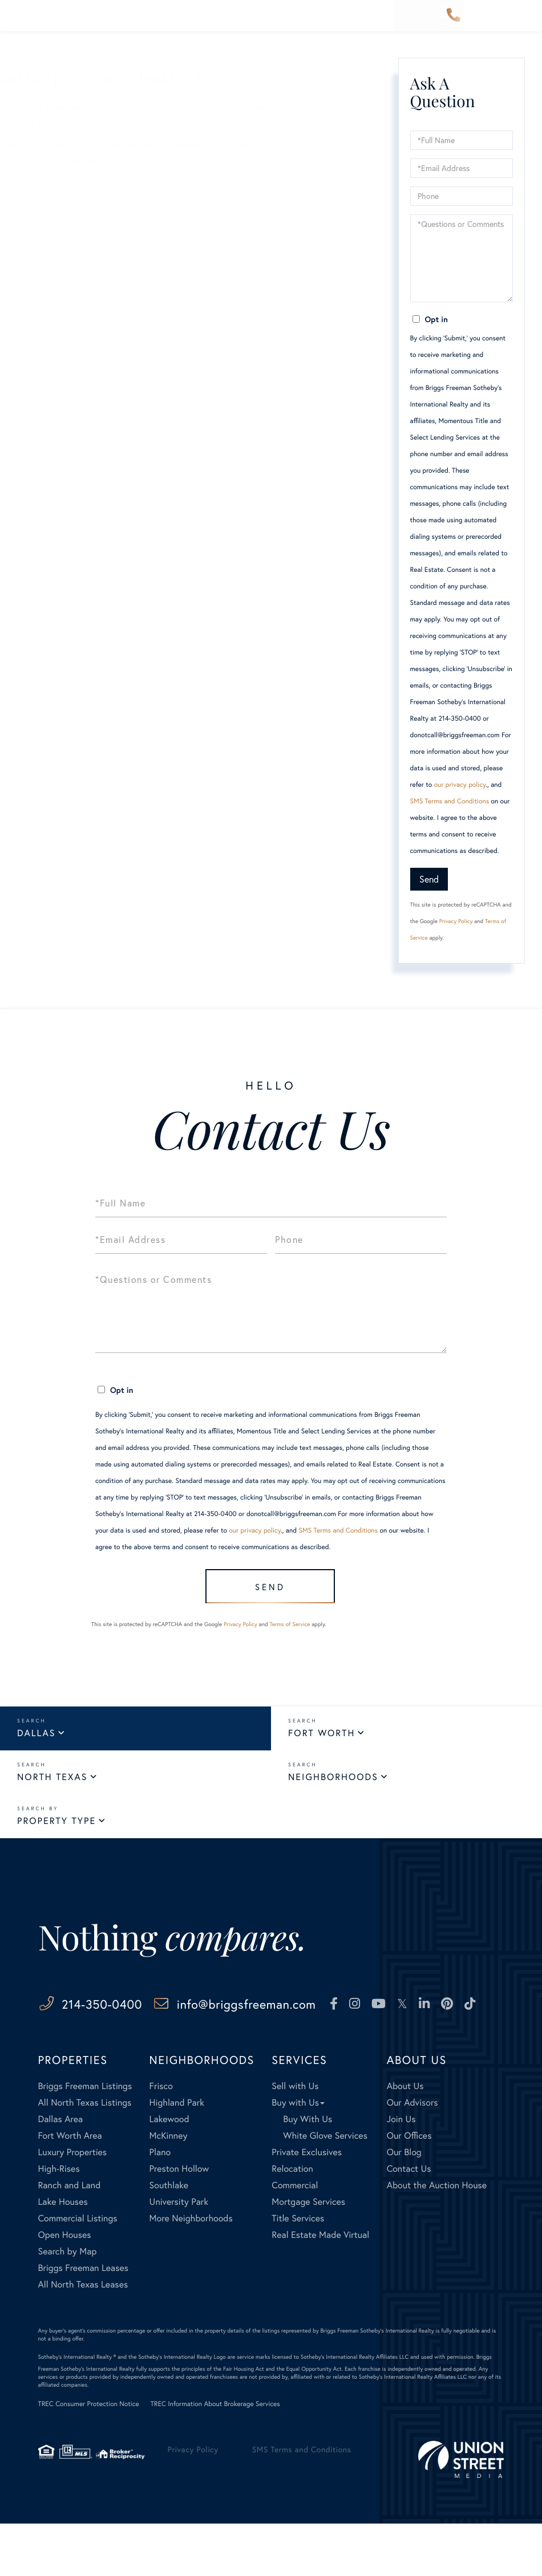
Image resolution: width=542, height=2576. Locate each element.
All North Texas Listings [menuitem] (85, 2155)
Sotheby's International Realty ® (77, 2409)
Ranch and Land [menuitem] (69, 2238)
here (196, 145)
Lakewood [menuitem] (169, 2171)
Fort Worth (321, 1740)
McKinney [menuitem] (168, 2188)
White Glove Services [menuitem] (325, 2188)
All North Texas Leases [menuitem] (83, 2337)
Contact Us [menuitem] (409, 2221)
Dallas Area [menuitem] (60, 2171)
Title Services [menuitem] (298, 2271)
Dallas (36, 1740)
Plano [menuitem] (160, 2205)
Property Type (56, 1828)
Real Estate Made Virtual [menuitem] (320, 2287)
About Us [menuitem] (405, 2138)
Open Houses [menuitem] (64, 2287)
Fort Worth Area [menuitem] (70, 2188)
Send (429, 879)
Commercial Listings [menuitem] (78, 2271)
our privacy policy (460, 785)
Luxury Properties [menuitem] (72, 2205)
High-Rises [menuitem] (59, 2221)
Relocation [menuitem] (292, 2221)
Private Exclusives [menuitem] (307, 2205)
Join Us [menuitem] (401, 2171)
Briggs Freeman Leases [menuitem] (83, 2320)
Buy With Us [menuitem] (307, 2171)
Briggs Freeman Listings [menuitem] (85, 2138)
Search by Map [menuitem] (67, 2304)
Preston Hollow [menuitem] (179, 2221)
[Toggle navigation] (524, 15)
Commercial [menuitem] (295, 2238)
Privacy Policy (456, 921)
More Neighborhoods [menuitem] (191, 2271)
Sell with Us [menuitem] (295, 2138)
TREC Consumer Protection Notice (88, 2456)
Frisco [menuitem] (161, 2138)
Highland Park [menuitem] (176, 2155)
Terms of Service (289, 1631)
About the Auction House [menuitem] (437, 2238)
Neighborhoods (333, 1784)
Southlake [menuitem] (168, 2238)
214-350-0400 (454, 16)
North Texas (52, 1784)
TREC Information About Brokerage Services (215, 2456)
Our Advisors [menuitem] (412, 2155)
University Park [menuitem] (179, 2254)
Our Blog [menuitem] (404, 2205)
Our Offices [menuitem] (409, 2188)
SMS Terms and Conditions (450, 801)
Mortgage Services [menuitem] (308, 2254)
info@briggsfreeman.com (294, 2010)
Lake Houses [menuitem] (63, 2254)
